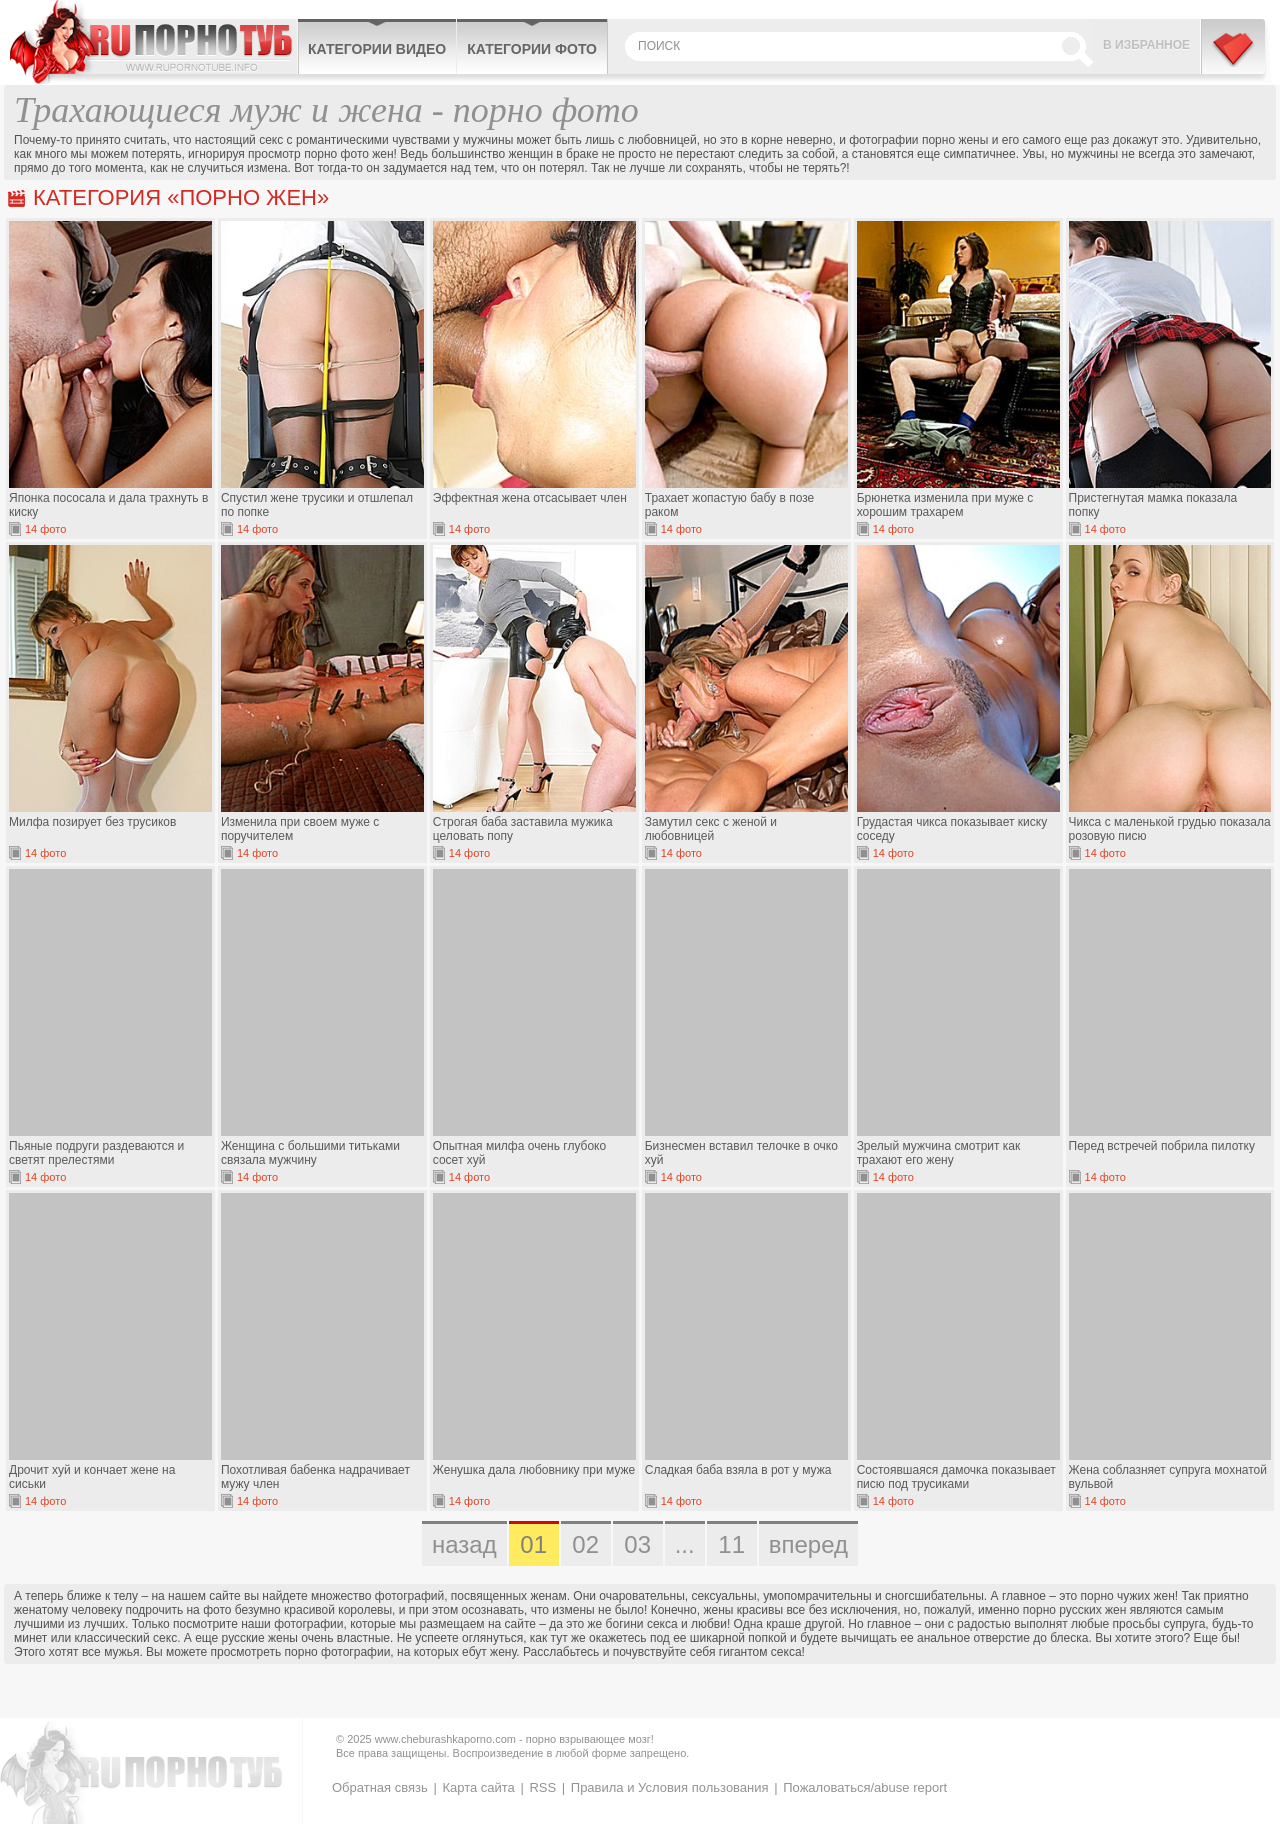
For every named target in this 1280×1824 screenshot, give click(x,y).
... (685, 1544)
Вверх (1241, 1713)
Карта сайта (478, 1787)
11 (731, 1544)
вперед (808, 1544)
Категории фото (532, 49)
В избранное (1146, 45)
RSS (542, 1787)
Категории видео (377, 49)
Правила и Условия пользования (670, 1787)
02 (585, 1544)
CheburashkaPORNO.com (153, 42)
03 (637, 1544)
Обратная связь (380, 1787)
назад (464, 1544)
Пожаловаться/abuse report (865, 1787)
